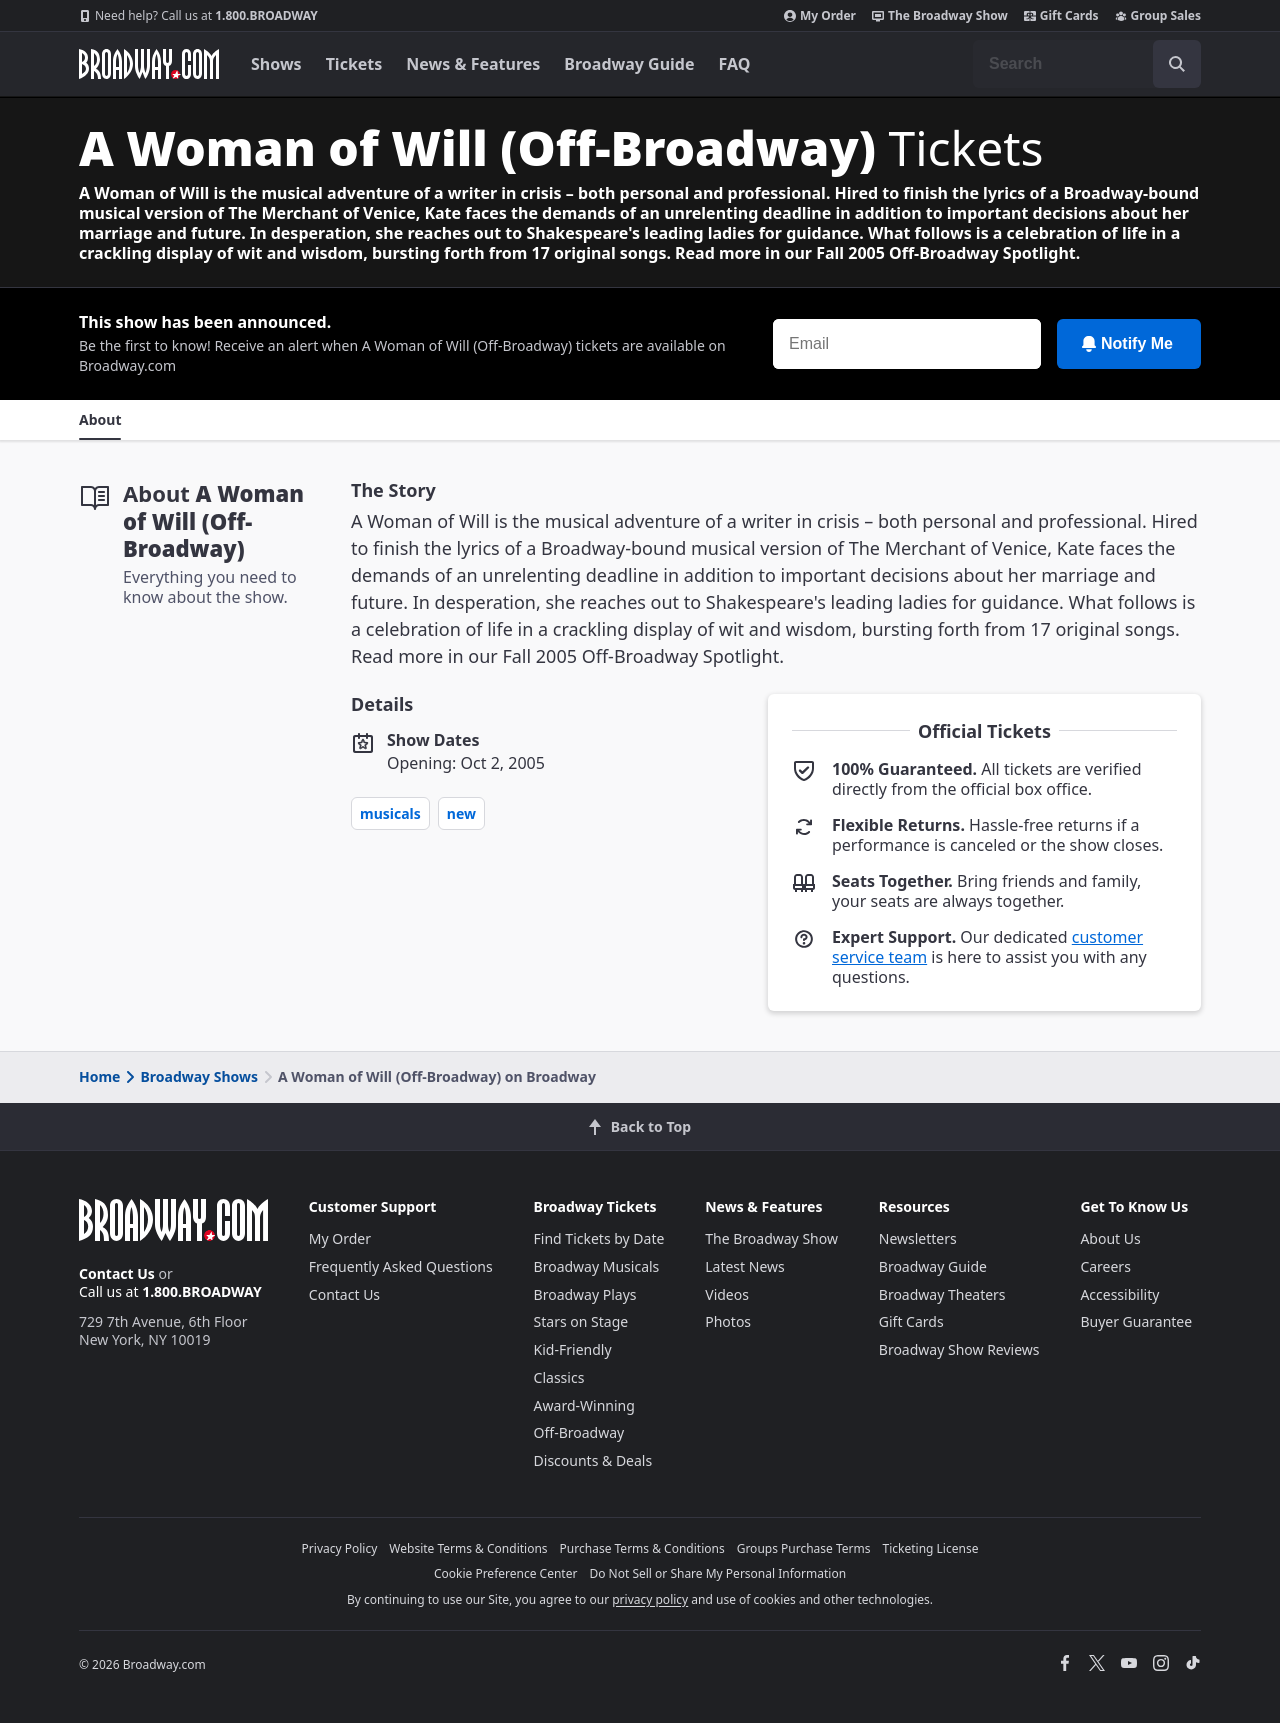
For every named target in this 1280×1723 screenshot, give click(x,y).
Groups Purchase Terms (804, 1548)
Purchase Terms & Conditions (642, 1548)
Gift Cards (1061, 16)
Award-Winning (584, 1405)
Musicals (390, 813)
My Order (820, 16)
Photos (728, 1321)
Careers (1105, 1266)
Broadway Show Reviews (959, 1349)
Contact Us (117, 1273)
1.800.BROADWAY (198, 16)
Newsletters (918, 1238)
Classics (559, 1377)
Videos (727, 1294)
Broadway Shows (190, 1076)
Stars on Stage (581, 1321)
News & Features (473, 64)
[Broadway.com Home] (149, 64)
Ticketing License (931, 1548)
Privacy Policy (340, 1548)
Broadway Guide (629, 64)
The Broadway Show (940, 16)
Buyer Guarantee (1136, 1321)
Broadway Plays (585, 1294)
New (461, 813)
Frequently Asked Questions (401, 1266)
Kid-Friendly (573, 1349)
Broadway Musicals (597, 1266)
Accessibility (1119, 1294)
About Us (1110, 1238)
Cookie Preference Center (506, 1573)
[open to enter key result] (1177, 64)
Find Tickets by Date (599, 1238)
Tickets (354, 64)
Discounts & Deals (593, 1460)
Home (99, 1076)
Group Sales (1158, 16)
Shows (276, 64)
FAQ (735, 64)
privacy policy (650, 1599)
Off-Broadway (579, 1432)
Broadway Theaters (942, 1294)
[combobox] (1087, 64)
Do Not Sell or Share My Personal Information (717, 1573)
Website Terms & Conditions (468, 1548)
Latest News (745, 1266)
